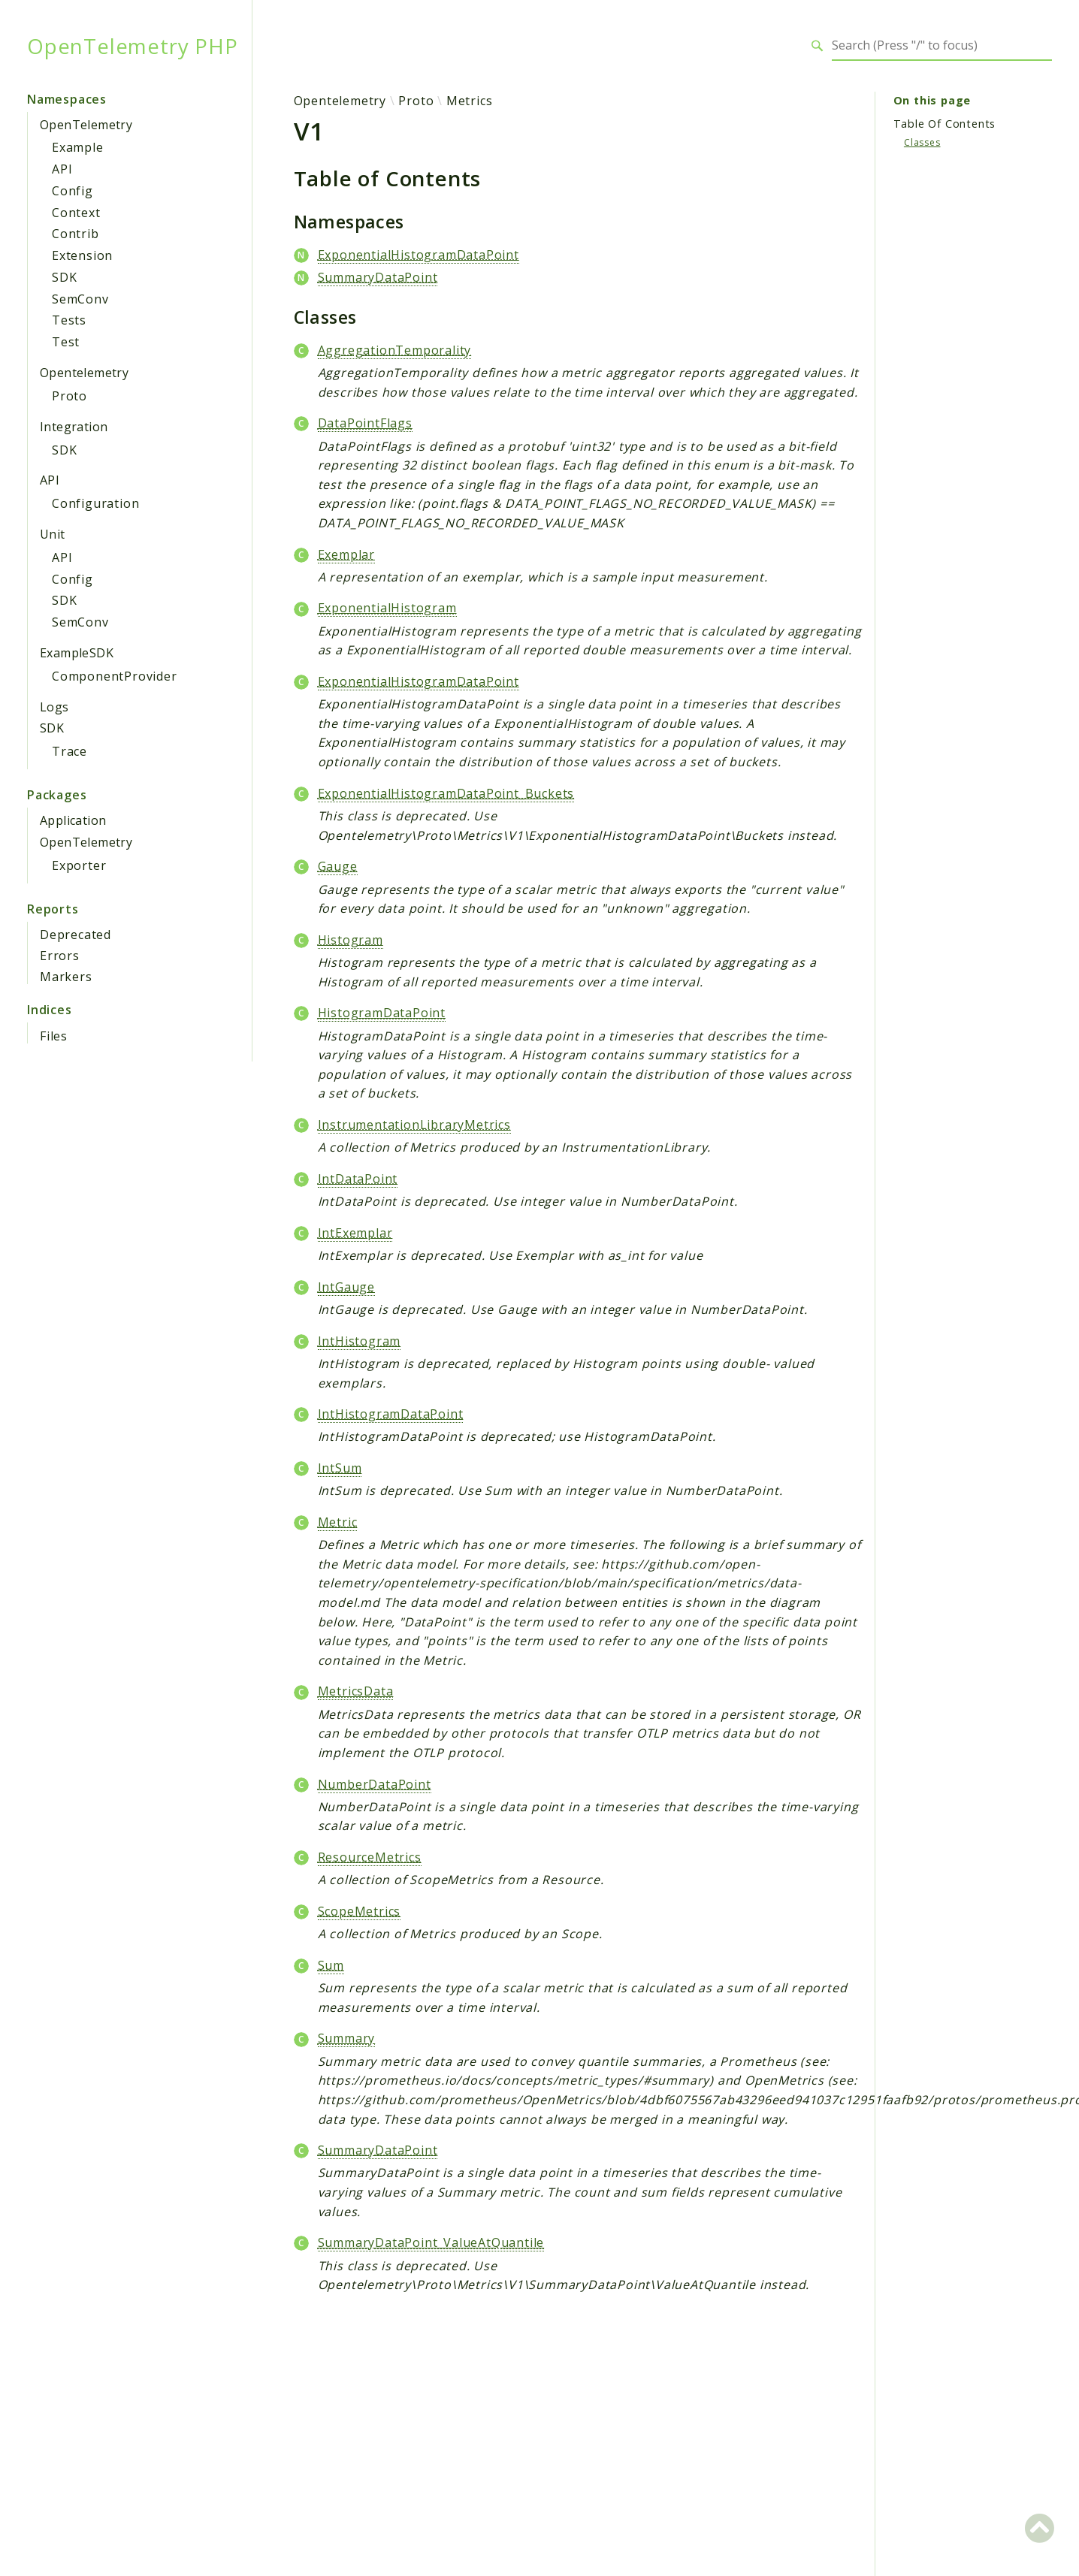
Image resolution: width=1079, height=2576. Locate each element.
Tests (69, 320)
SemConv (80, 299)
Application (73, 820)
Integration (73, 426)
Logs (54, 707)
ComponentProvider (114, 676)
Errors (60, 955)
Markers (66, 976)
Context (76, 212)
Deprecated (75, 934)
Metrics (469, 100)
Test (66, 342)
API (62, 169)
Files (54, 1036)
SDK (64, 277)
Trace (69, 751)
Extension (82, 255)
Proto (69, 396)
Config (72, 191)
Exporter (79, 865)
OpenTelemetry (86, 124)
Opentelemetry (84, 372)
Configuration (95, 503)
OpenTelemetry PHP (131, 46)
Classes (922, 142)
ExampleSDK (76, 653)
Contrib (75, 233)
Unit (52, 534)
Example (78, 147)
